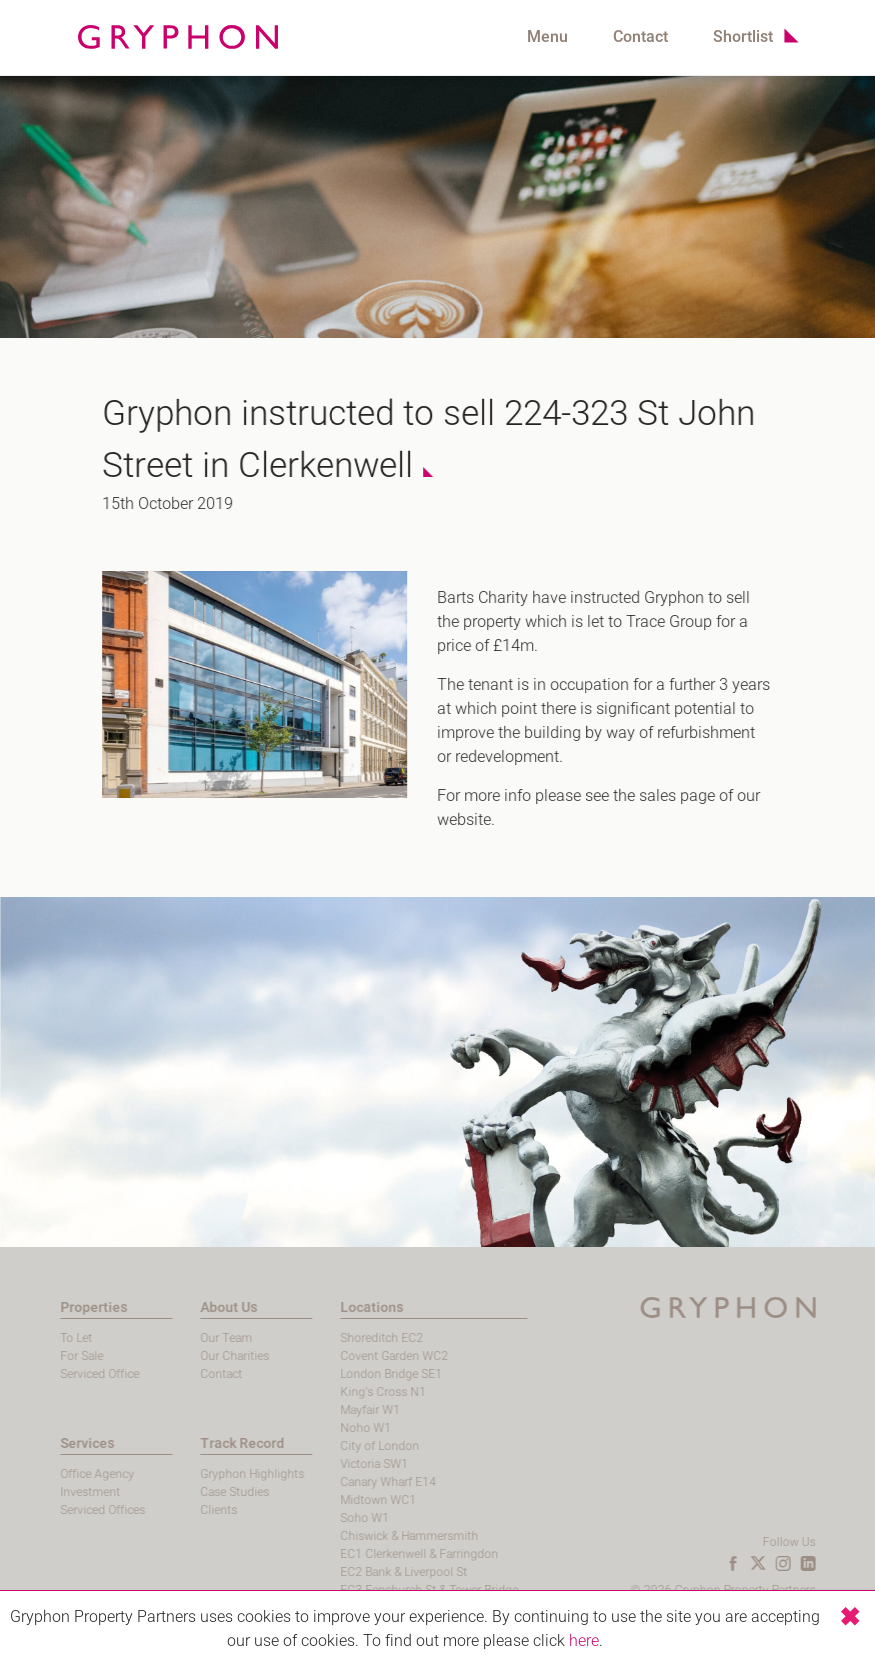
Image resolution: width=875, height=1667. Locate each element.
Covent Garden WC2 (334, 1356)
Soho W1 (304, 1518)
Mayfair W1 (310, 1410)
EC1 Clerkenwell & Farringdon (359, 1554)
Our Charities (174, 1356)
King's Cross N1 (323, 1392)
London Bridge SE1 (331, 1374)
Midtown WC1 (318, 1500)
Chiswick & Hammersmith (349, 1536)
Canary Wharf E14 (328, 1482)
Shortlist (743, 37)
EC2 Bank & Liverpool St (343, 1572)
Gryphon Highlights (192, 1474)
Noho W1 (305, 1428)
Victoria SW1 (314, 1464)
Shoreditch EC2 (321, 1338)
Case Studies (174, 1492)
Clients (158, 1510)
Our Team (166, 1338)
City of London (319, 1446)
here (584, 1641)
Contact (640, 37)
